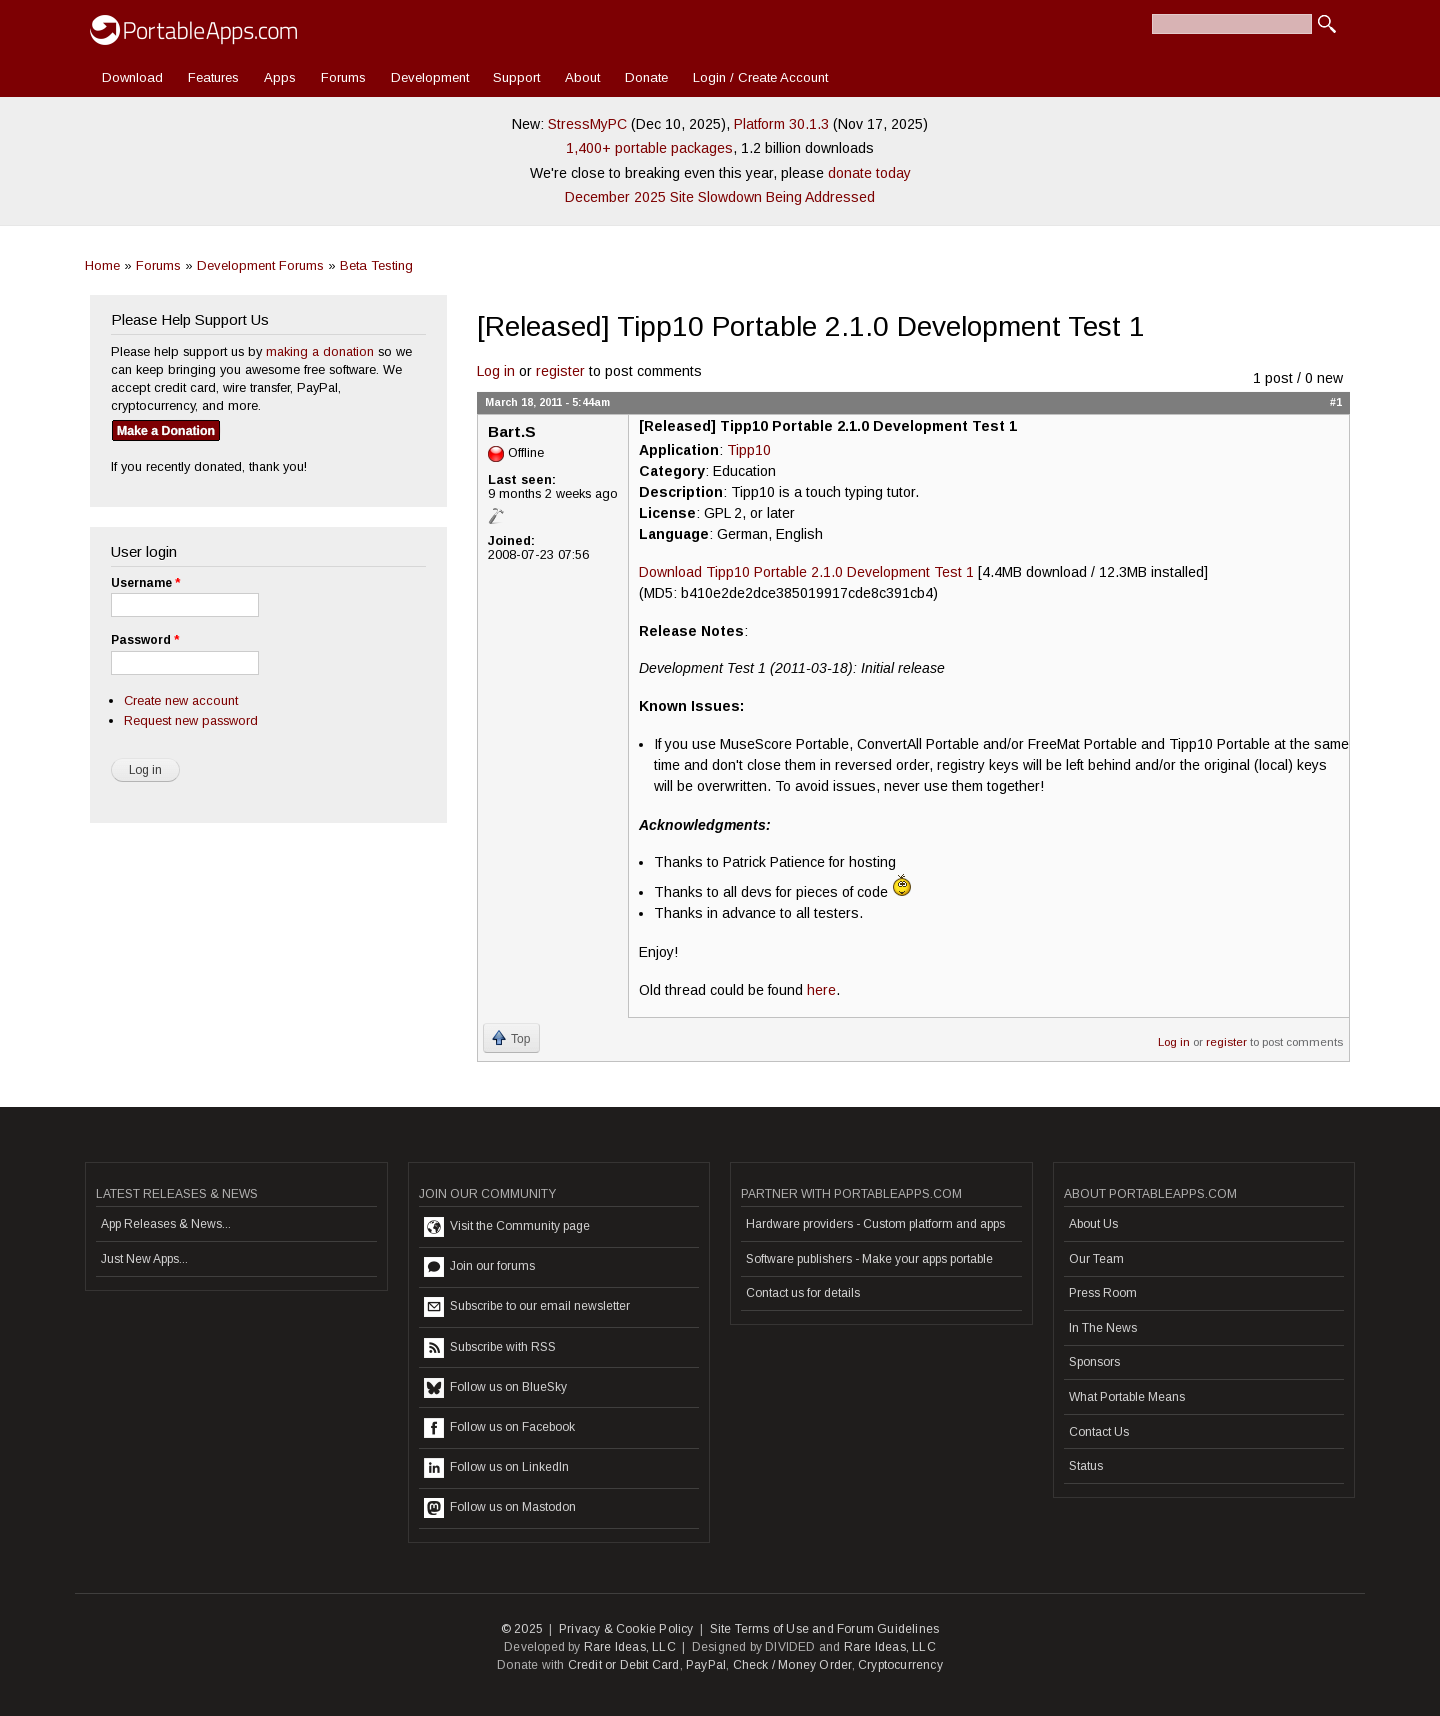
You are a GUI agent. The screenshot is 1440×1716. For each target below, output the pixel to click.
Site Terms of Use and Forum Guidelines (825, 1629)
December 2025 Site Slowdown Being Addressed (720, 197)
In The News (1103, 1328)
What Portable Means (1127, 1397)
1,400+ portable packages (649, 148)
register (560, 371)
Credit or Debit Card (624, 1665)
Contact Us (1099, 1432)
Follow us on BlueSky (495, 1388)
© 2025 (522, 1629)
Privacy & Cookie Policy (626, 1629)
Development (430, 77)
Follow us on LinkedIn (496, 1468)
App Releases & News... (166, 1224)
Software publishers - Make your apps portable (869, 1259)
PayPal (706, 1665)
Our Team (1096, 1259)
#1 (1336, 402)
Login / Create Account (760, 77)
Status (1086, 1466)
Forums (343, 77)
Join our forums (479, 1267)
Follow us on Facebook (499, 1428)
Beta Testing (376, 265)
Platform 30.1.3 (781, 124)
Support (516, 77)
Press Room (1103, 1293)
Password (145, 640)
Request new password (191, 720)
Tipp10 (749, 450)
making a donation (320, 351)
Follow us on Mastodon (500, 1508)
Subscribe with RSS (490, 1348)
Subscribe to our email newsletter (527, 1307)
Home (102, 265)
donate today (869, 173)
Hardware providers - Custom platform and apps (875, 1224)
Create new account (181, 700)
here (821, 990)
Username (145, 583)
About (582, 77)
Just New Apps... (144, 1259)
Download (132, 77)
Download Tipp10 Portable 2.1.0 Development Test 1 (806, 572)
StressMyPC (587, 124)
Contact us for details (803, 1293)
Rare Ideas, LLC (630, 1647)
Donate (646, 77)
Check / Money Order (792, 1665)
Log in (496, 371)
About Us (1093, 1224)
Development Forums (260, 265)
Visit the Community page (507, 1227)
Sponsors (1094, 1362)
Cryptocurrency (900, 1665)
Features (213, 77)
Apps (280, 77)
